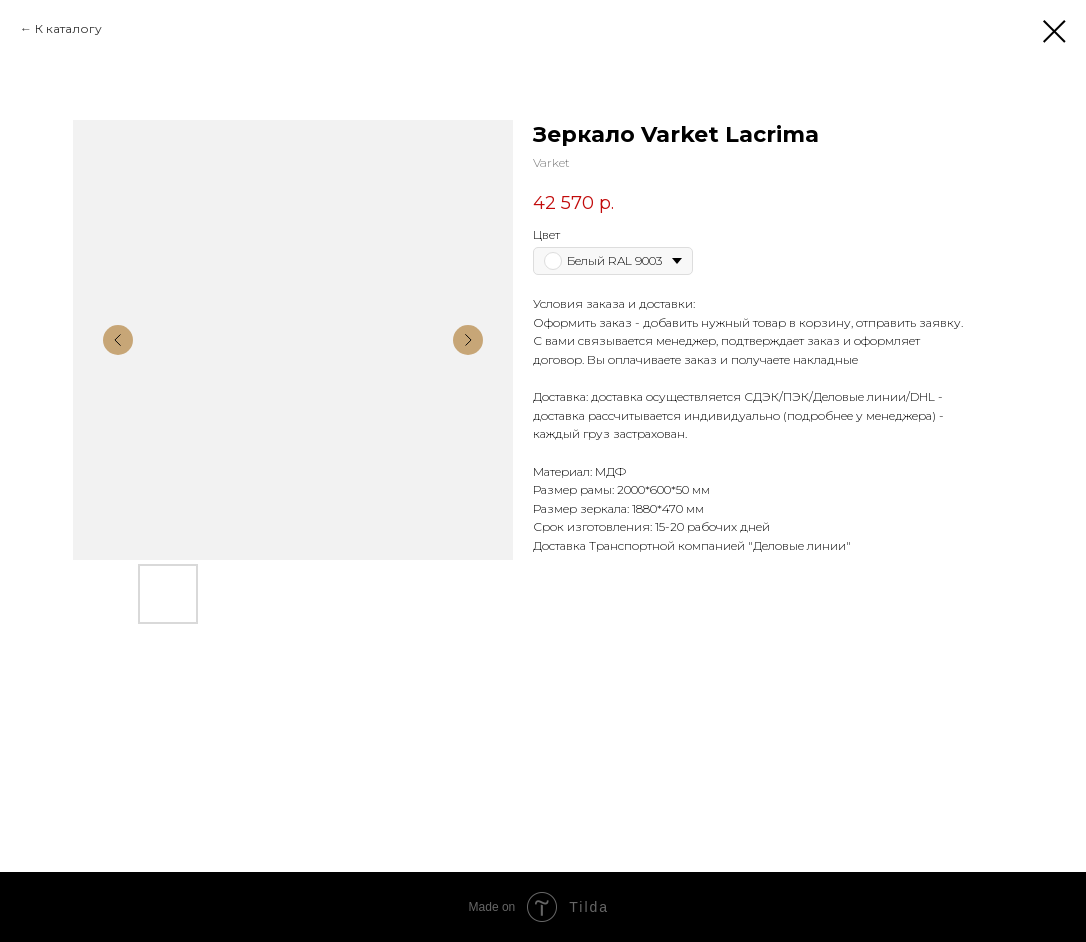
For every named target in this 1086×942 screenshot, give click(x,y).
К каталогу (68, 28)
